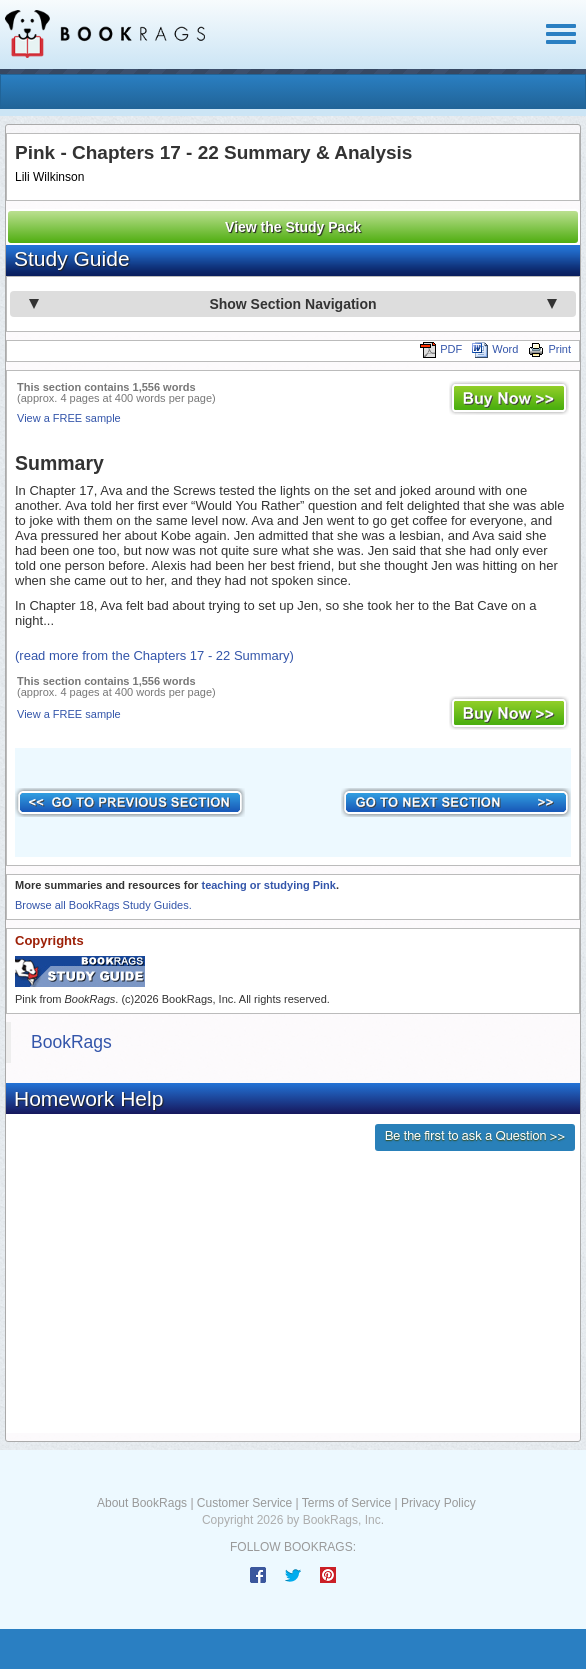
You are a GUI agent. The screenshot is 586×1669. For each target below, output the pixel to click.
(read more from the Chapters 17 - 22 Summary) (154, 655)
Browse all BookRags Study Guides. (103, 905)
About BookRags (142, 1503)
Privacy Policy (438, 1503)
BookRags (71, 1042)
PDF (441, 349)
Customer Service (244, 1503)
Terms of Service (346, 1503)
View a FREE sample (69, 418)
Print (549, 349)
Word (495, 349)
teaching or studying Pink (268, 885)
